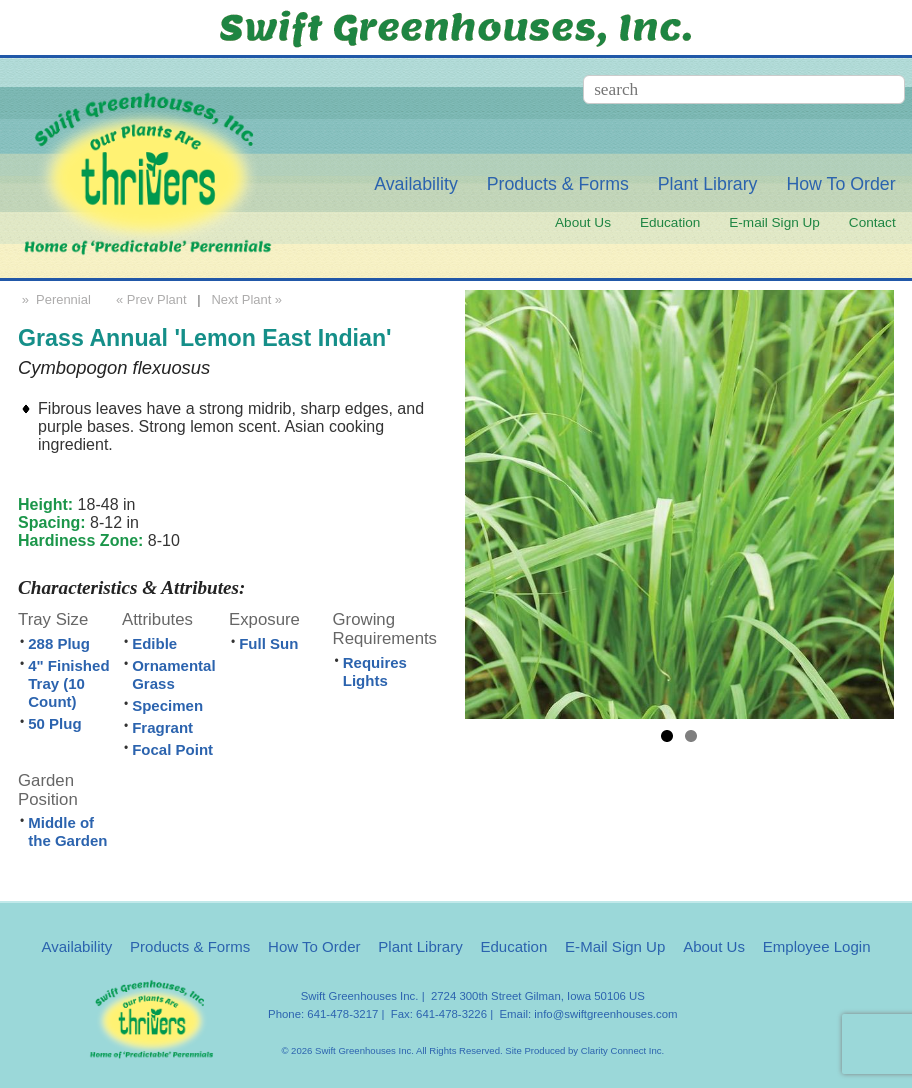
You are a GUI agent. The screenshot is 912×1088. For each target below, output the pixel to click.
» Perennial (54, 299)
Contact (872, 222)
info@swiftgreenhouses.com (605, 1014)
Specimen (167, 705)
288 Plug (59, 643)
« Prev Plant (149, 299)
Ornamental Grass (173, 674)
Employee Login (817, 946)
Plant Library (708, 184)
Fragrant (162, 727)
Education (670, 222)
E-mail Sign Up (774, 222)
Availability (416, 184)
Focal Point (172, 749)
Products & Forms (558, 184)
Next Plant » (249, 299)
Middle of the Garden (67, 831)
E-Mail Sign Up (615, 946)
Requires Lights (375, 671)
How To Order (840, 184)
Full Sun (268, 643)
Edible (154, 643)
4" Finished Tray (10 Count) (68, 683)
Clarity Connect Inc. (622, 1050)
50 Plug (54, 723)
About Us (583, 222)
